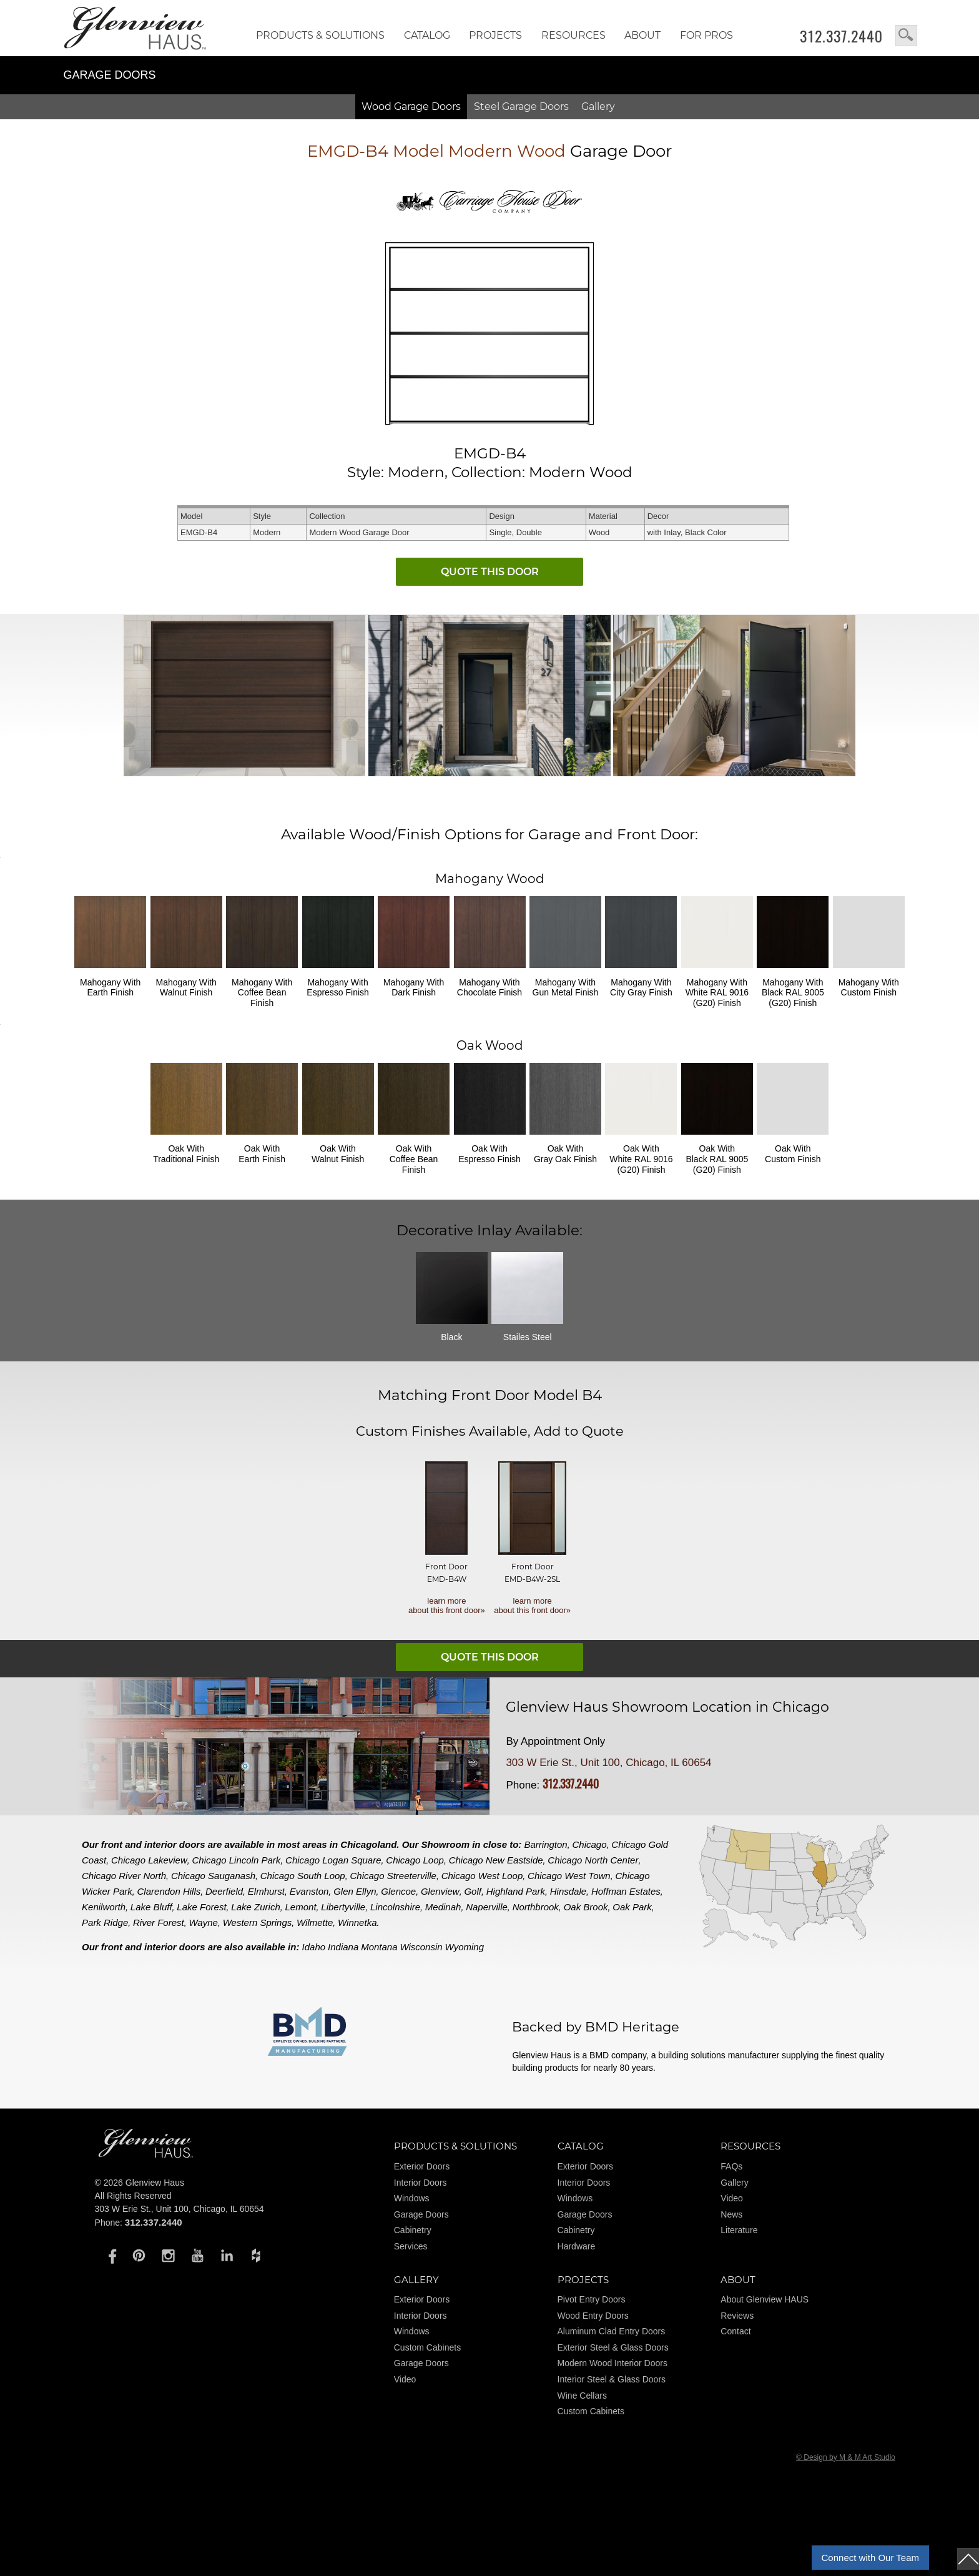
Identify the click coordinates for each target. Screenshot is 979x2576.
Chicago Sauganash (213, 1875)
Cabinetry (412, 2230)
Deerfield (224, 1891)
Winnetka (357, 1922)
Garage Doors (421, 2214)
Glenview (440, 1891)
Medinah (443, 1907)
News (731, 2214)
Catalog (427, 35)
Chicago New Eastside (496, 1860)
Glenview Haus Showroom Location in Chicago (667, 1707)
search (906, 35)
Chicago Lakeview (149, 1860)
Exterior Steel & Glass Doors (613, 2347)
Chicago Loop (415, 1860)
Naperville (487, 1907)
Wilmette (315, 1922)
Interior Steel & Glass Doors (612, 2379)
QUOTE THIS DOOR (490, 572)
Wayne (203, 1922)
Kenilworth (103, 1907)
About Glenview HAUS (765, 2299)
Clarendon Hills (169, 1891)
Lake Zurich (255, 1907)
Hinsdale (568, 1891)
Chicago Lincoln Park (236, 1860)
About (642, 35)
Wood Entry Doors (593, 2316)
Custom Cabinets (427, 2347)
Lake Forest (201, 1907)
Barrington (546, 1844)
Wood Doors (411, 106)
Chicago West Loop (482, 1875)
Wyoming (465, 1947)
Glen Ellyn (354, 1891)
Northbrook (536, 1907)
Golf (472, 1891)
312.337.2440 (841, 36)
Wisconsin (421, 1947)
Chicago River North (124, 1875)
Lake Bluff (151, 1907)
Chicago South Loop (302, 1875)
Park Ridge (105, 1922)
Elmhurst (266, 1891)
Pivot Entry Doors (592, 2299)
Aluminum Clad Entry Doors (612, 2331)
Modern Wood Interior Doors (612, 2363)
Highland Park (515, 1891)
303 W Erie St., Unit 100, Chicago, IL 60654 (608, 1763)
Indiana (343, 1947)
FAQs (731, 2166)
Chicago (590, 1844)
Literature (739, 2230)
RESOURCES (573, 35)
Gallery (598, 106)
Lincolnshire (395, 1907)
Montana (379, 1947)
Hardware (577, 2246)
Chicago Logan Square (333, 1860)
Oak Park (632, 1907)
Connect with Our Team (870, 2557)
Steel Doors (521, 106)
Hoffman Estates (626, 1891)
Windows (412, 2198)
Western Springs (257, 1922)
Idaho (314, 1947)
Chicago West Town (569, 1875)
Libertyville (343, 1907)
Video (732, 2198)
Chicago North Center (593, 1860)
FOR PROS (706, 35)
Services (411, 2246)
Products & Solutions (320, 35)
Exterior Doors (422, 2166)
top (968, 2559)
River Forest (158, 1922)
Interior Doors (420, 2183)
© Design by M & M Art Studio (845, 2457)
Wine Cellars (582, 2396)
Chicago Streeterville (393, 1875)
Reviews (737, 2316)
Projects (495, 35)
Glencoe (398, 1891)
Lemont (301, 1907)
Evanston (309, 1891)
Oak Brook (586, 1907)
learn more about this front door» (446, 1605)
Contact (735, 2331)
